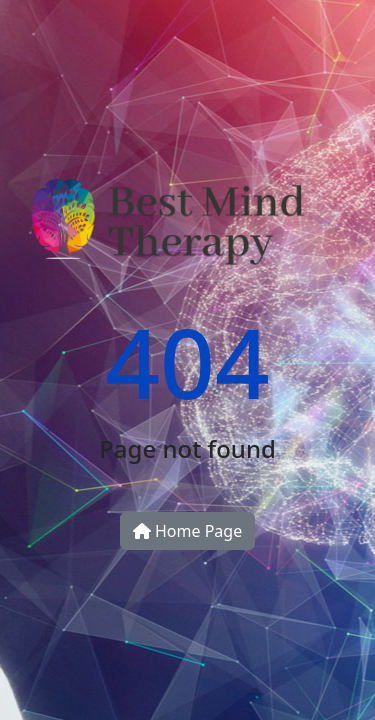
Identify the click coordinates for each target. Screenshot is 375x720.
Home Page (187, 531)
